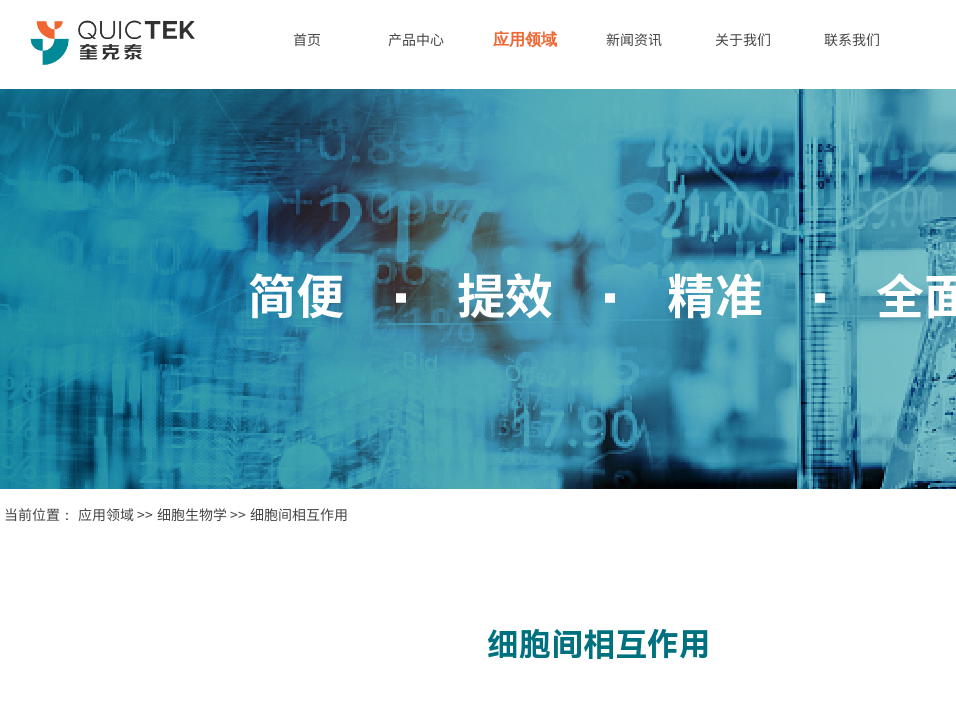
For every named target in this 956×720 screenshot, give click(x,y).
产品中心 (416, 39)
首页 (307, 39)
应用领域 (525, 39)
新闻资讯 (634, 39)
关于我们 (743, 39)
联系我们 (852, 39)
